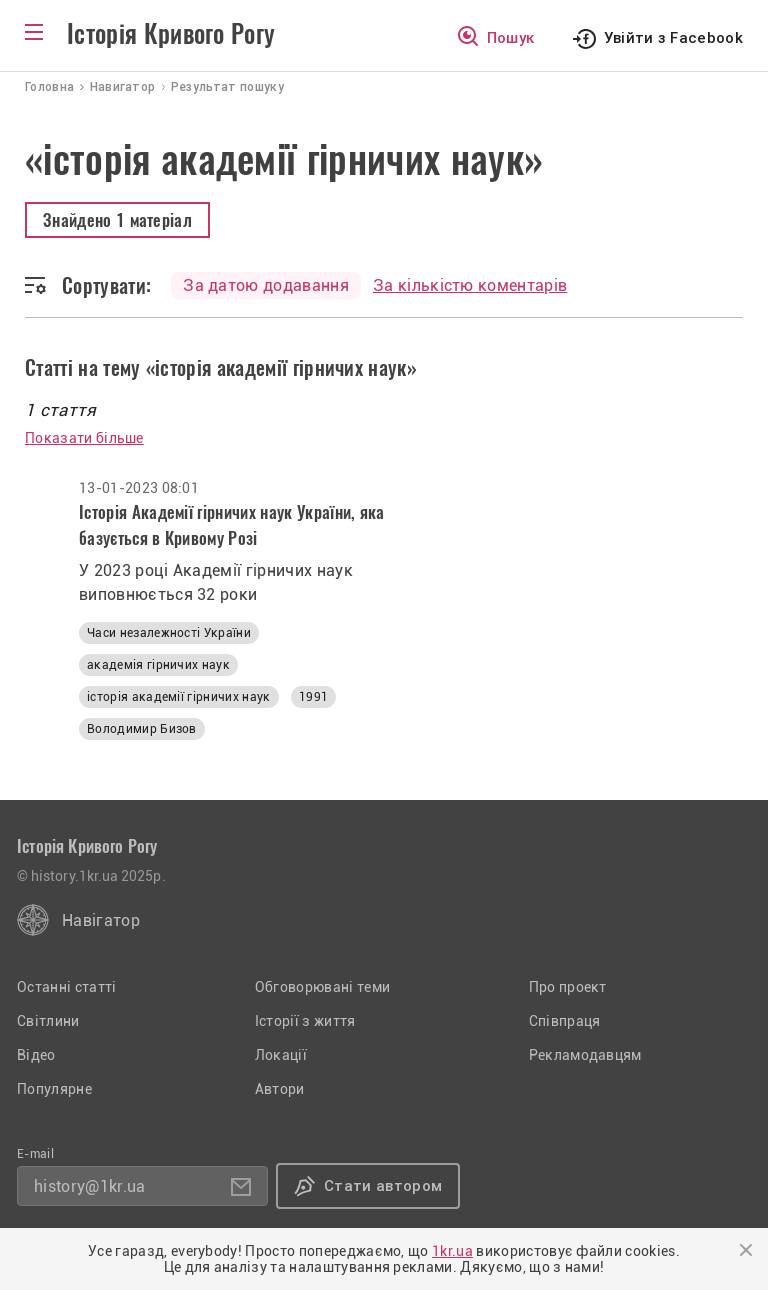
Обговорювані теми (322, 987)
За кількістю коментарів (470, 285)
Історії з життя (305, 1021)
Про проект (568, 987)
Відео (36, 1055)
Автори (280, 1089)
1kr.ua (452, 1251)
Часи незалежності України (169, 633)
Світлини (48, 1021)
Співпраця (565, 1021)
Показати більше (84, 438)
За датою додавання (266, 285)
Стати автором (383, 1186)
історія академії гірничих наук (179, 697)
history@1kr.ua (89, 1186)
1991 (313, 697)
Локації (281, 1055)
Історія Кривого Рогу (171, 34)
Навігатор (101, 920)
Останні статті (66, 987)
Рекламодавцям (585, 1055)
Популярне (54, 1089)
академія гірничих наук (158, 665)
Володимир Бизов (142, 729)
